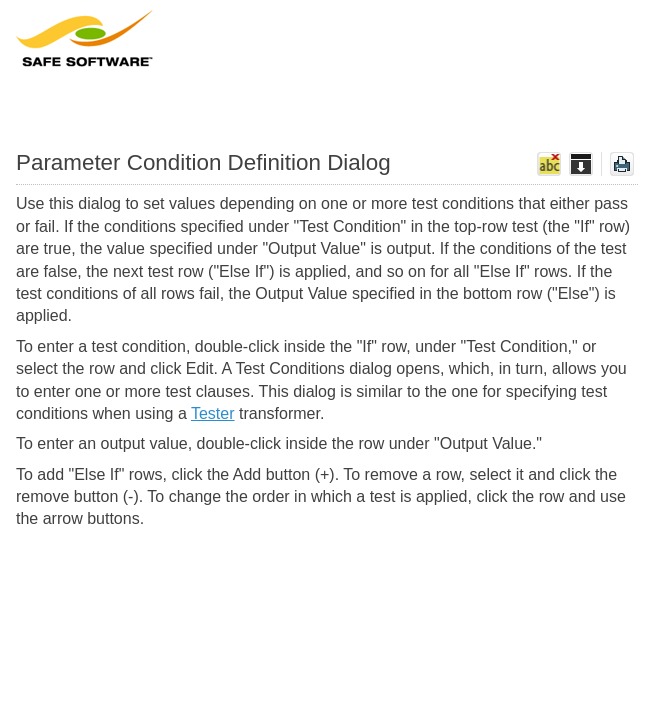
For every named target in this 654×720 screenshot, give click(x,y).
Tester (213, 413)
